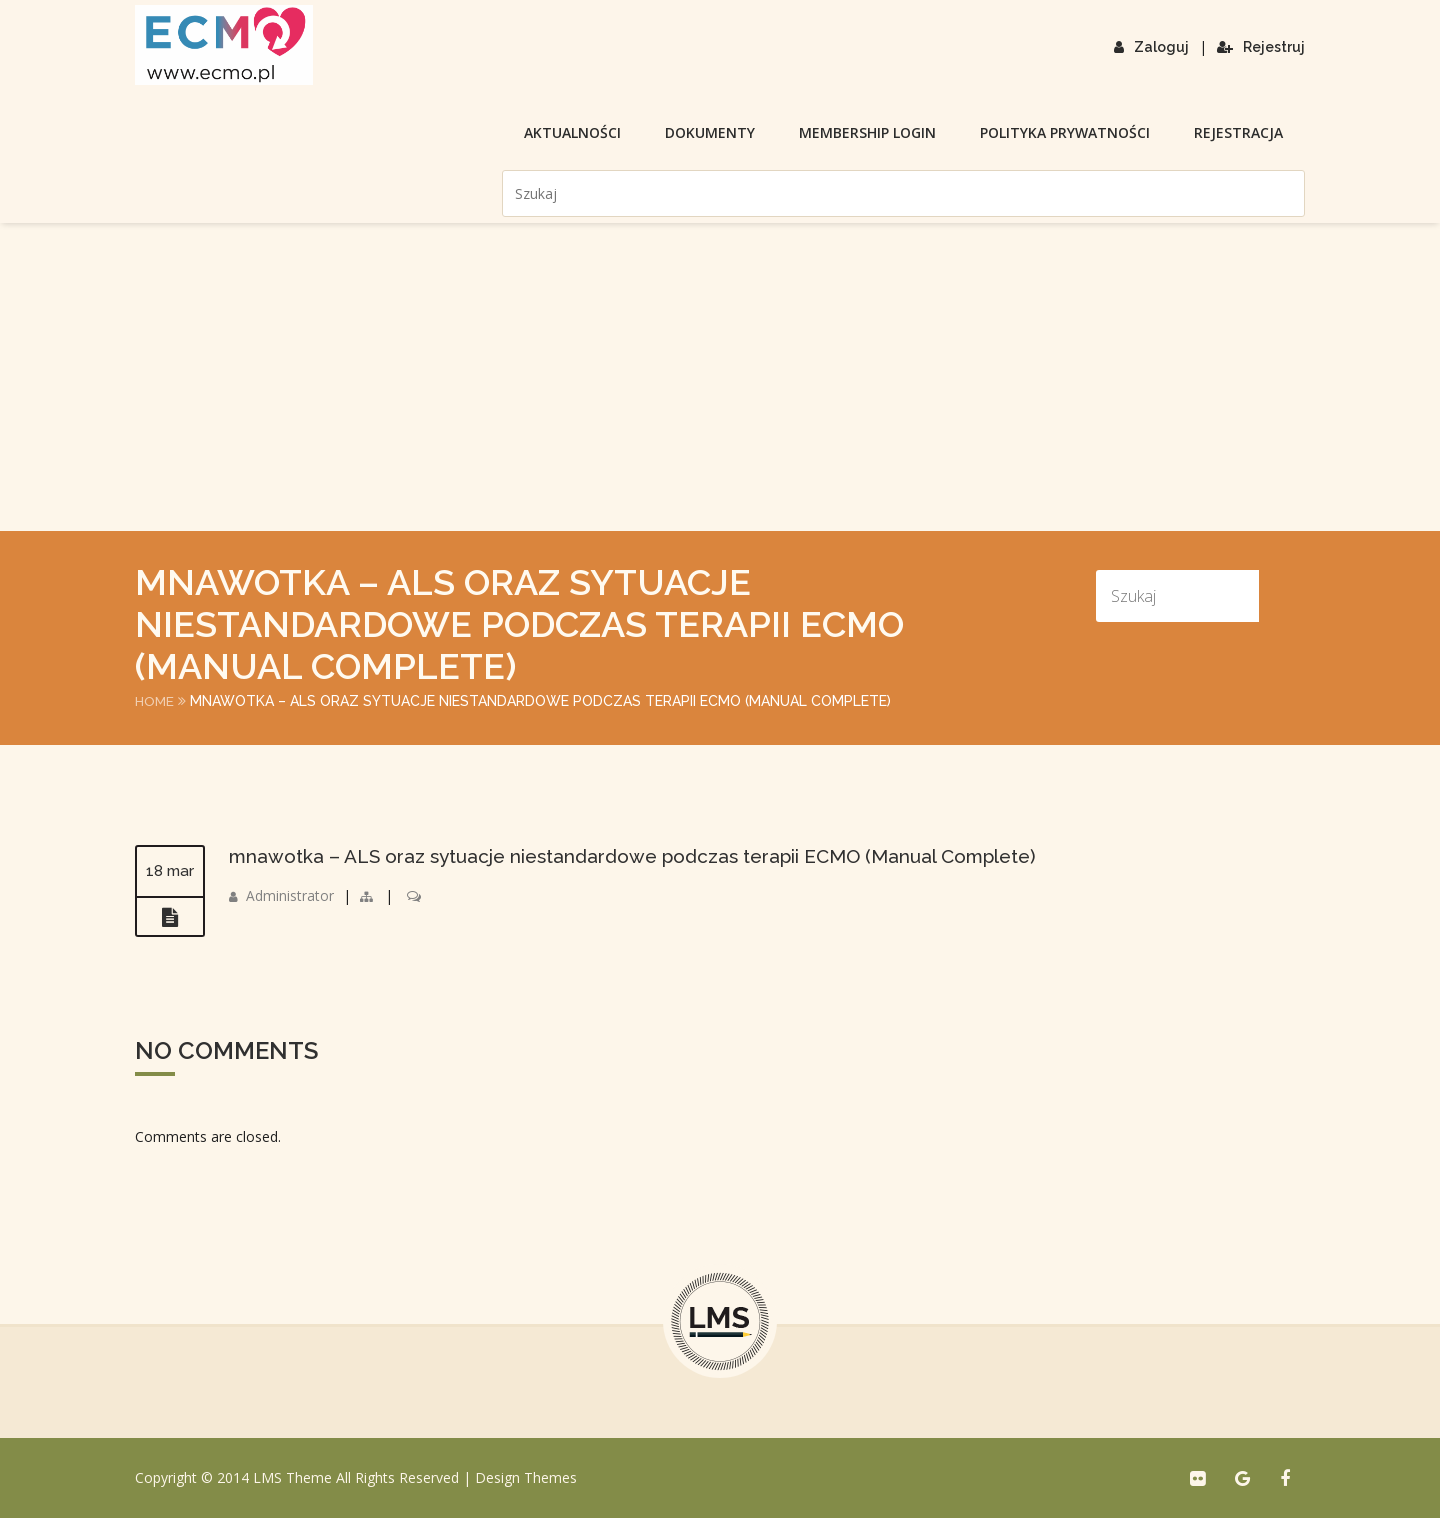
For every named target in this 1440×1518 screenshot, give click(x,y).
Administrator (290, 895)
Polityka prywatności (1065, 132)
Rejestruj (1261, 47)
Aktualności (572, 132)
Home (155, 701)
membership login (867, 132)
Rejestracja (1238, 132)
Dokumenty (710, 132)
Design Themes (526, 1477)
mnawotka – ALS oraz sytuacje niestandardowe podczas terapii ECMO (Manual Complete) (650, 856)
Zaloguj (1151, 47)
